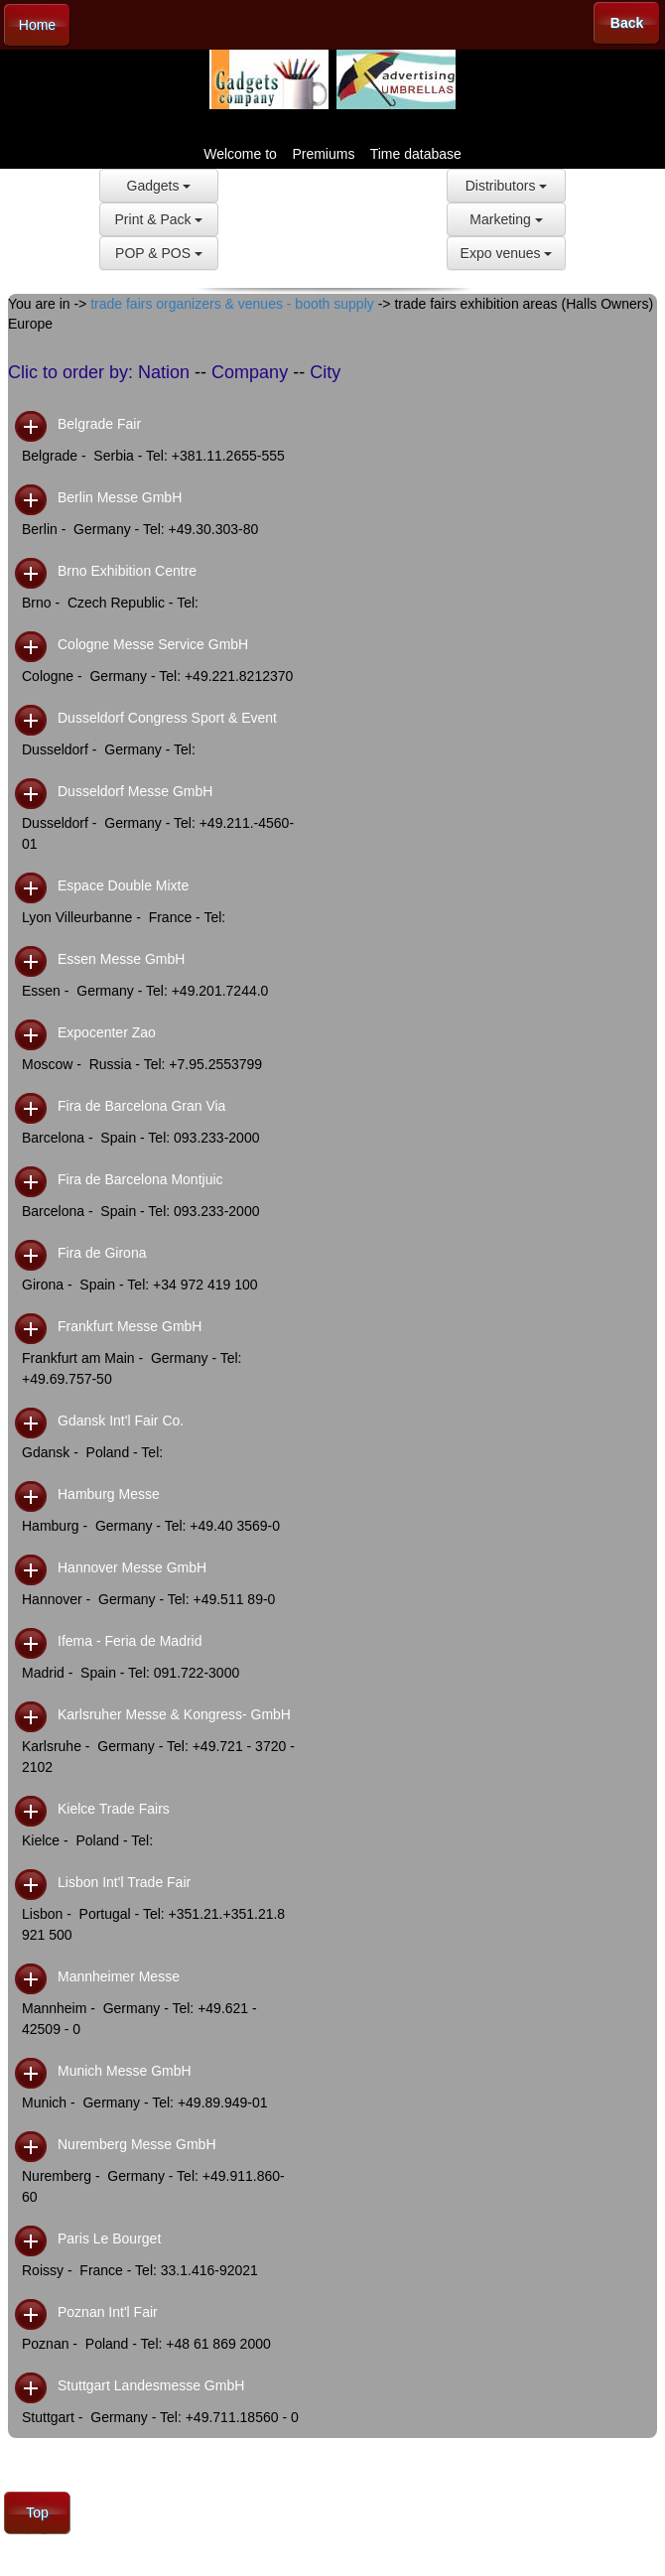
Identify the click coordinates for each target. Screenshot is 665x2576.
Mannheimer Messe (119, 1976)
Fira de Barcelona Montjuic (140, 1179)
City (325, 372)
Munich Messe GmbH (125, 2071)
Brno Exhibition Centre (127, 571)
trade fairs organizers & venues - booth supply (232, 304)
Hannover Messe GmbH (132, 1567)
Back (626, 23)
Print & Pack (159, 219)
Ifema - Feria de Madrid (130, 1641)
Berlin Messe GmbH (120, 497)
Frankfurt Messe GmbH (129, 1326)
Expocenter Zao (107, 1032)
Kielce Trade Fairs (114, 1809)
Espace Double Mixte (123, 885)
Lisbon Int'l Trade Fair (124, 1882)
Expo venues (507, 253)
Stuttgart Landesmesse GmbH (151, 2385)
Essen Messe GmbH (121, 959)
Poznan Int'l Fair (108, 2312)
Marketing (505, 219)
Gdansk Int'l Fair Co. (121, 1420)
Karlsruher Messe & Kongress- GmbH (174, 1714)
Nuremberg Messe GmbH (137, 2144)
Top (37, 2512)
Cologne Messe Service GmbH (153, 644)
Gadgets (159, 186)
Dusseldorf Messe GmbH (135, 791)
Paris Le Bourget (109, 2238)
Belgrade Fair (99, 424)
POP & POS (158, 253)
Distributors (507, 186)
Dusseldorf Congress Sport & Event (167, 718)
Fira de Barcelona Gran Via (141, 1106)
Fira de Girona (102, 1253)
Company (249, 372)
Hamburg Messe (109, 1494)
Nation (164, 372)
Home (37, 25)
